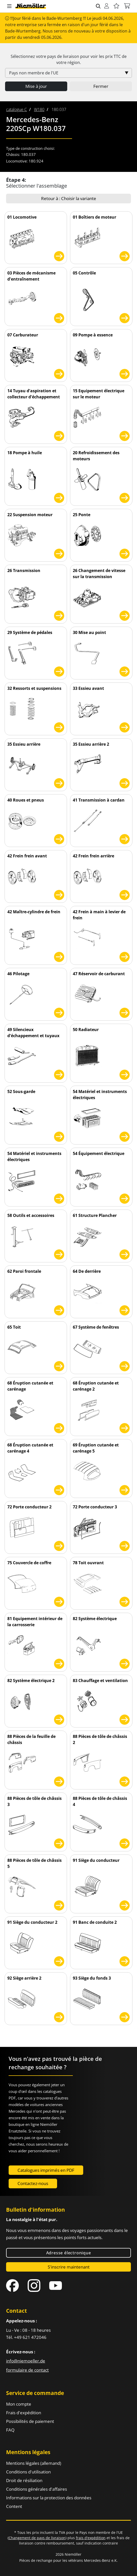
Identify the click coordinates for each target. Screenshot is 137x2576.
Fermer (100, 86)
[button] (9, 6)
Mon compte (18, 2404)
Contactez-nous (33, 2183)
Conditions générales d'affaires (36, 2489)
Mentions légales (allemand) (33, 2463)
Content (14, 2506)
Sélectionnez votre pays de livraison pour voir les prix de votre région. (69, 59)
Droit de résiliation (24, 2480)
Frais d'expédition (23, 2413)
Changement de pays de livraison (37, 2537)
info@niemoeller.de (25, 2361)
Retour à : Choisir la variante (68, 198)
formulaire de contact (27, 2370)
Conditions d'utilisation (28, 2472)
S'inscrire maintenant (69, 2267)
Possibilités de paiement (30, 2421)
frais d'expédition (91, 2537)
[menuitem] (16, 109)
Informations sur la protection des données (48, 2498)
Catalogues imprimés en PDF (46, 2170)
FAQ (10, 2430)
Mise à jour (36, 86)
